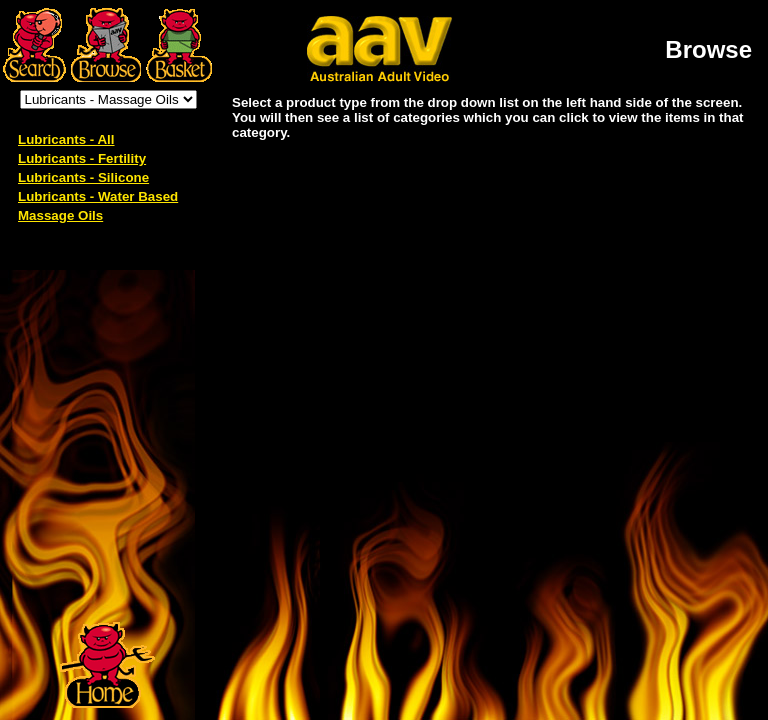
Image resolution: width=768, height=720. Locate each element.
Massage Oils (60, 215)
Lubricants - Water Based (98, 196)
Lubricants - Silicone (83, 177)
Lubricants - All (66, 139)
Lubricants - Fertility (82, 158)
